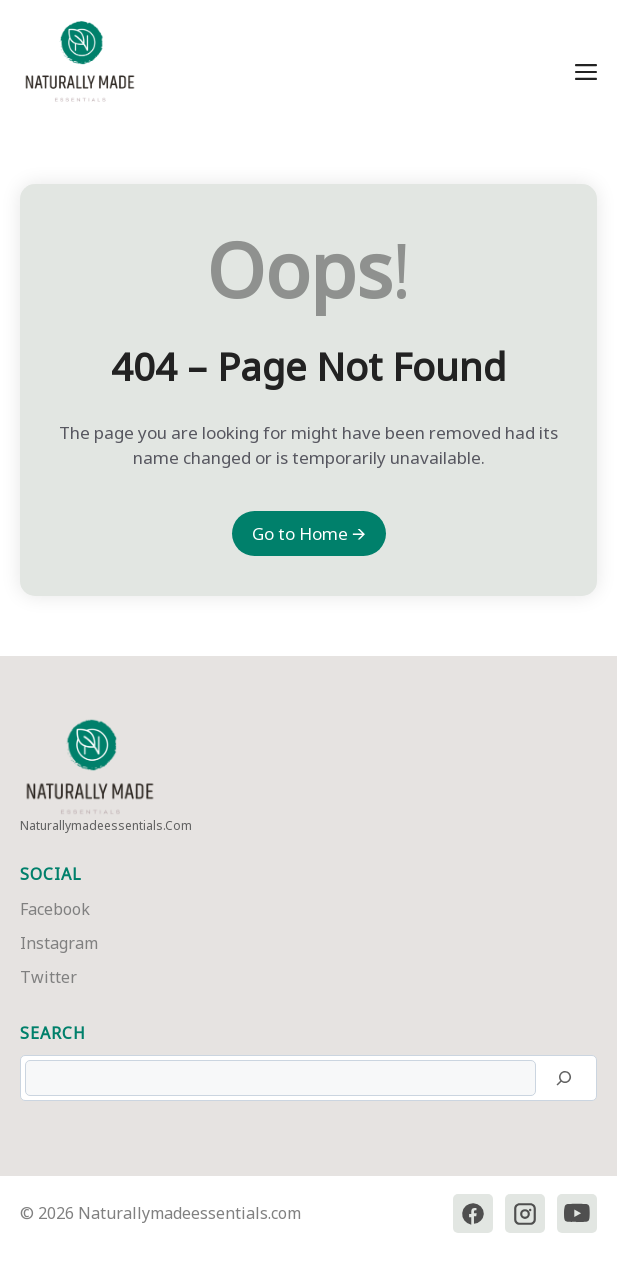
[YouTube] (577, 1213)
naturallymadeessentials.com (106, 825)
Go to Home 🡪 (309, 533)
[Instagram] (525, 1213)
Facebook (55, 909)
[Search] (564, 1078)
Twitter (48, 977)
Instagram (59, 943)
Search (53, 1033)
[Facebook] (473, 1213)
